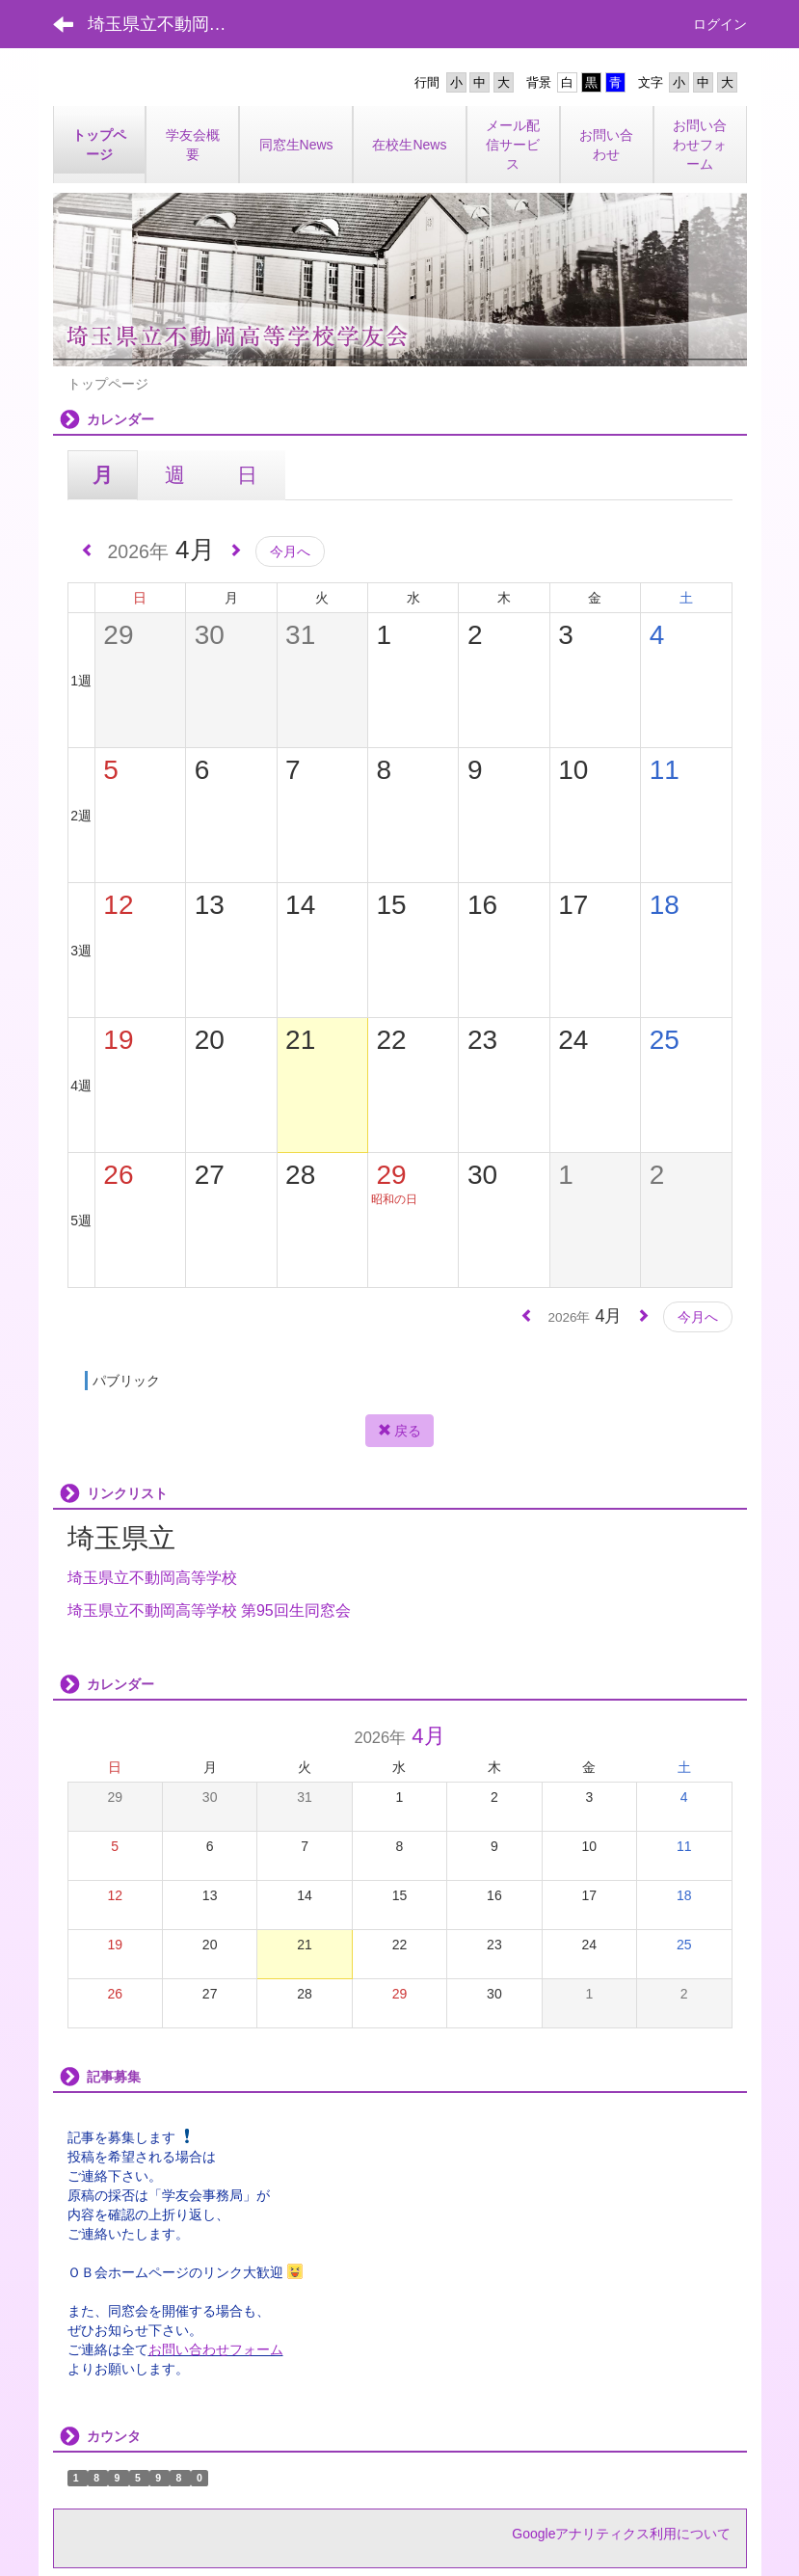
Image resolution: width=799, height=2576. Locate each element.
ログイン (720, 24)
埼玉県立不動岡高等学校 (152, 1578)
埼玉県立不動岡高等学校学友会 (169, 24)
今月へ (290, 551)
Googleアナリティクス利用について (621, 2533)
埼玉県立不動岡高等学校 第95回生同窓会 (209, 1610)
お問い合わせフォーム (215, 2349)
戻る (400, 1430)
